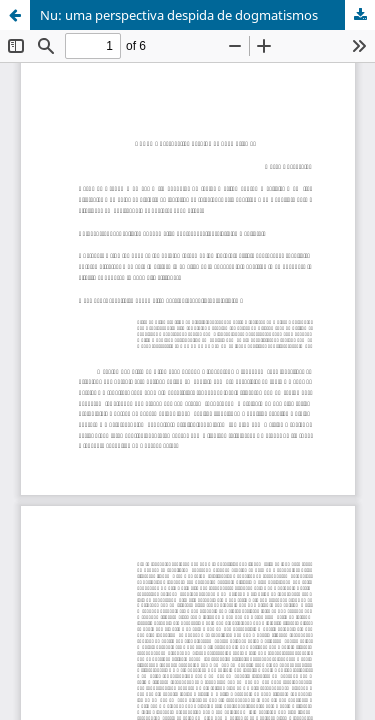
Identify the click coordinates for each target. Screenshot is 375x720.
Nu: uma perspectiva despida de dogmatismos (179, 15)
